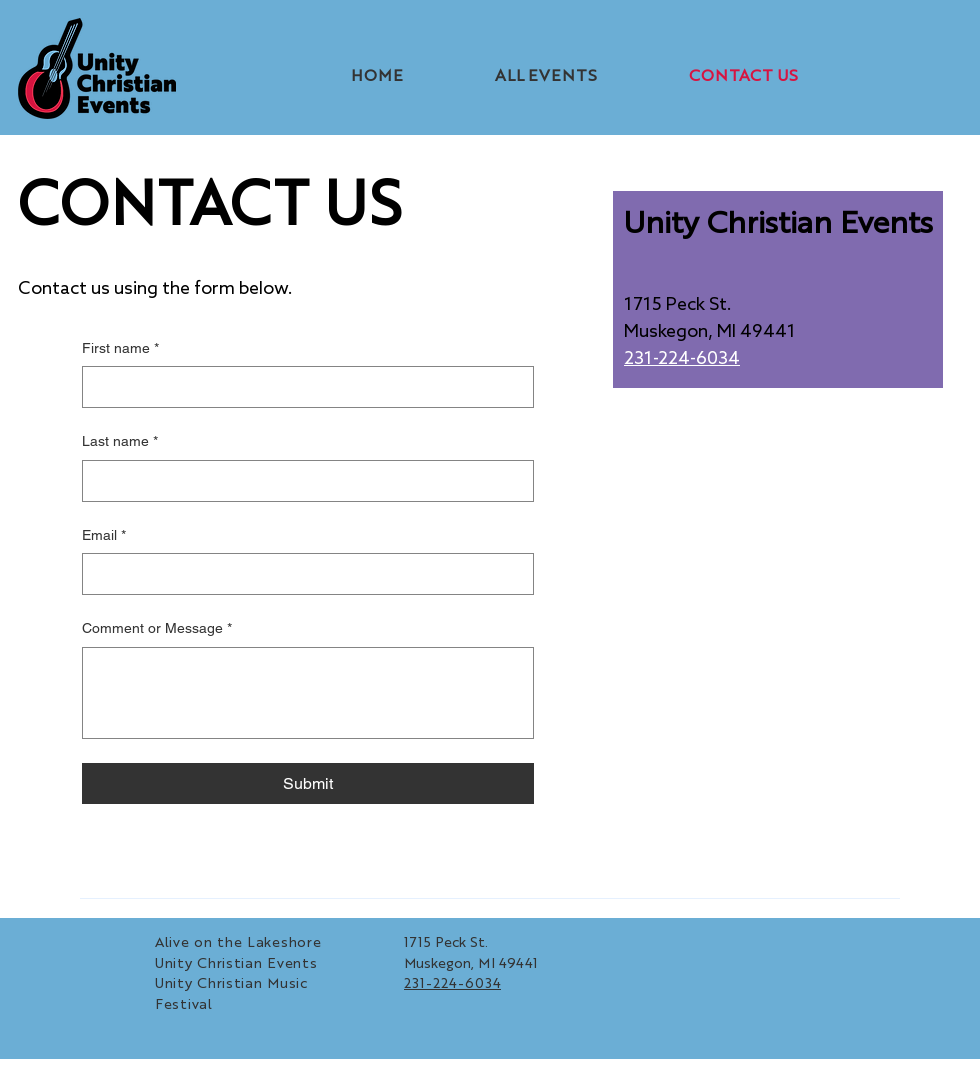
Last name (120, 442)
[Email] (302, 574)
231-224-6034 (682, 359)
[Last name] (302, 481)
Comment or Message (157, 629)
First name (120, 349)
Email (104, 536)
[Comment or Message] (308, 693)
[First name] (302, 387)
